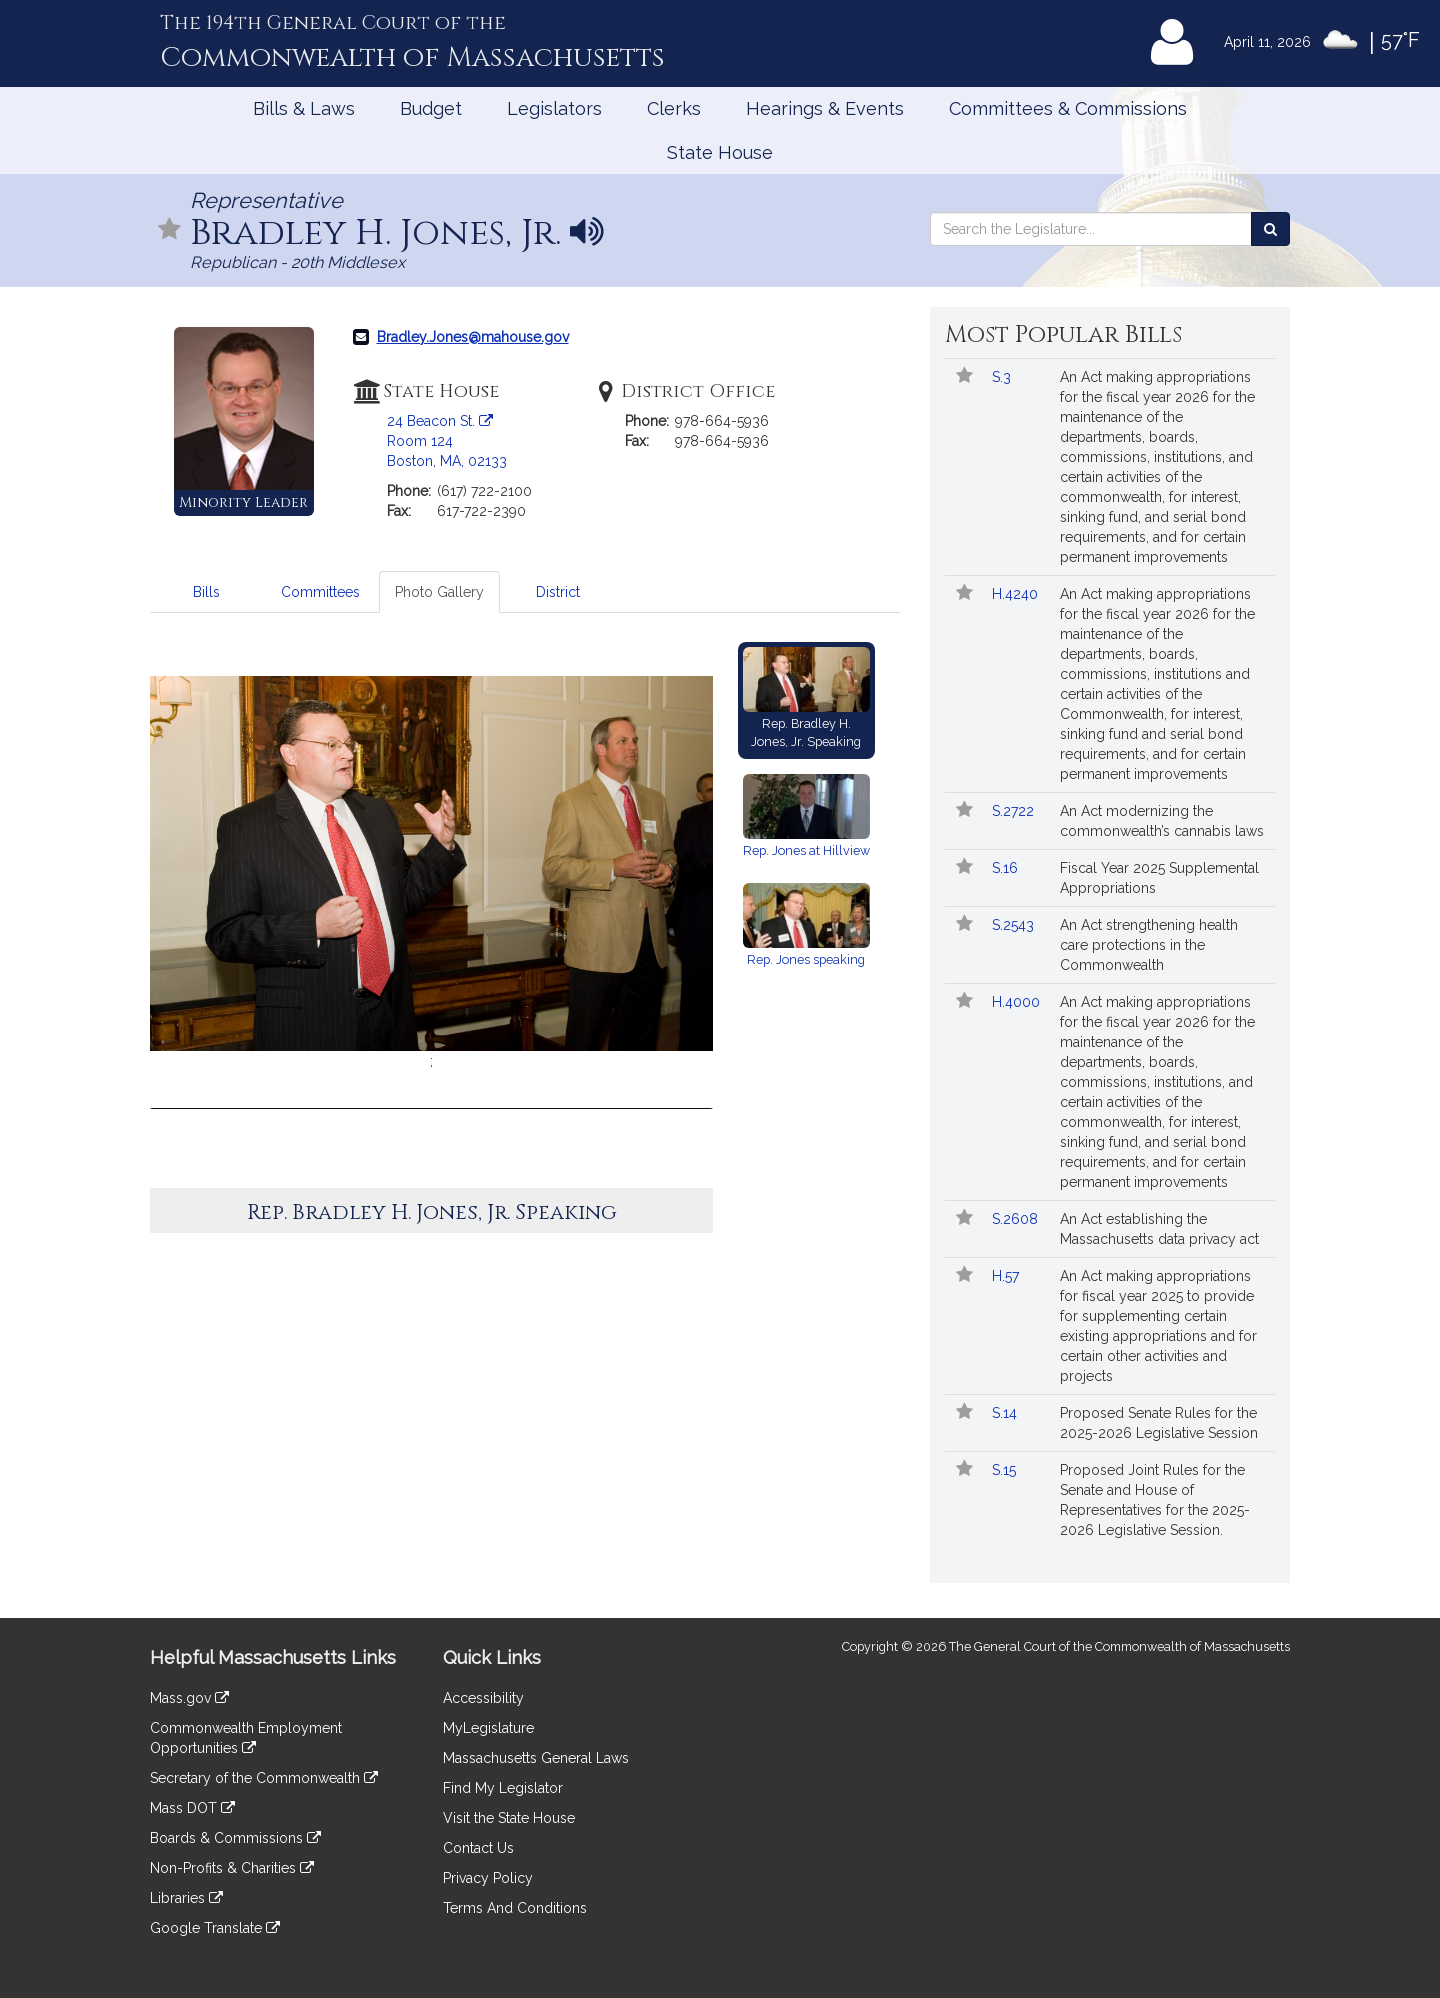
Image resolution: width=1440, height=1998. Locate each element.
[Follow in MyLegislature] (170, 230)
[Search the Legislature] (1270, 229)
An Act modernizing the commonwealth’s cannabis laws (1162, 821)
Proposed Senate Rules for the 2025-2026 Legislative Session (1159, 1423)
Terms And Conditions (515, 1908)
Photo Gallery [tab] (439, 592)
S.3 (1003, 377)
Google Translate (215, 1928)
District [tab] (558, 592)
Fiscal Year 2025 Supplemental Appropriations (1159, 878)
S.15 (1006, 1470)
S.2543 (1015, 925)
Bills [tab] (206, 592)
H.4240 (1017, 594)
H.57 (1007, 1276)
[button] (689, 878)
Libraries (186, 1898)
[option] (431, 873)
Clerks (674, 108)
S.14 (1006, 1413)
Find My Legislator (503, 1788)
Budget (431, 108)
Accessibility (483, 1698)
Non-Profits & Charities (232, 1868)
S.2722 (1015, 811)
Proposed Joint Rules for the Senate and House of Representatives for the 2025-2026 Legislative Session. (1155, 1500)
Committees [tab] (320, 592)
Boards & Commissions (235, 1838)
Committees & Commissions (1068, 108)
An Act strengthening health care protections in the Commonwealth (1149, 945)
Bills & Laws (304, 108)
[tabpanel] (525, 935)
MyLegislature (488, 1728)
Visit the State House (509, 1818)
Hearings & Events (825, 108)
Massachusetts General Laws (536, 1758)
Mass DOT (192, 1808)
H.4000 (1018, 1002)
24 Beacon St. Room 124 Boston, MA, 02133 (447, 441)
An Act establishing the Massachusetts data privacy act (1159, 1229)
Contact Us (478, 1848)
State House (720, 152)
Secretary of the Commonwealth (264, 1778)
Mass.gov (189, 1698)
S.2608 (1017, 1219)
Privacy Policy (488, 1878)
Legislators (554, 108)
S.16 (1007, 868)
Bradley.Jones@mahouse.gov (473, 337)
